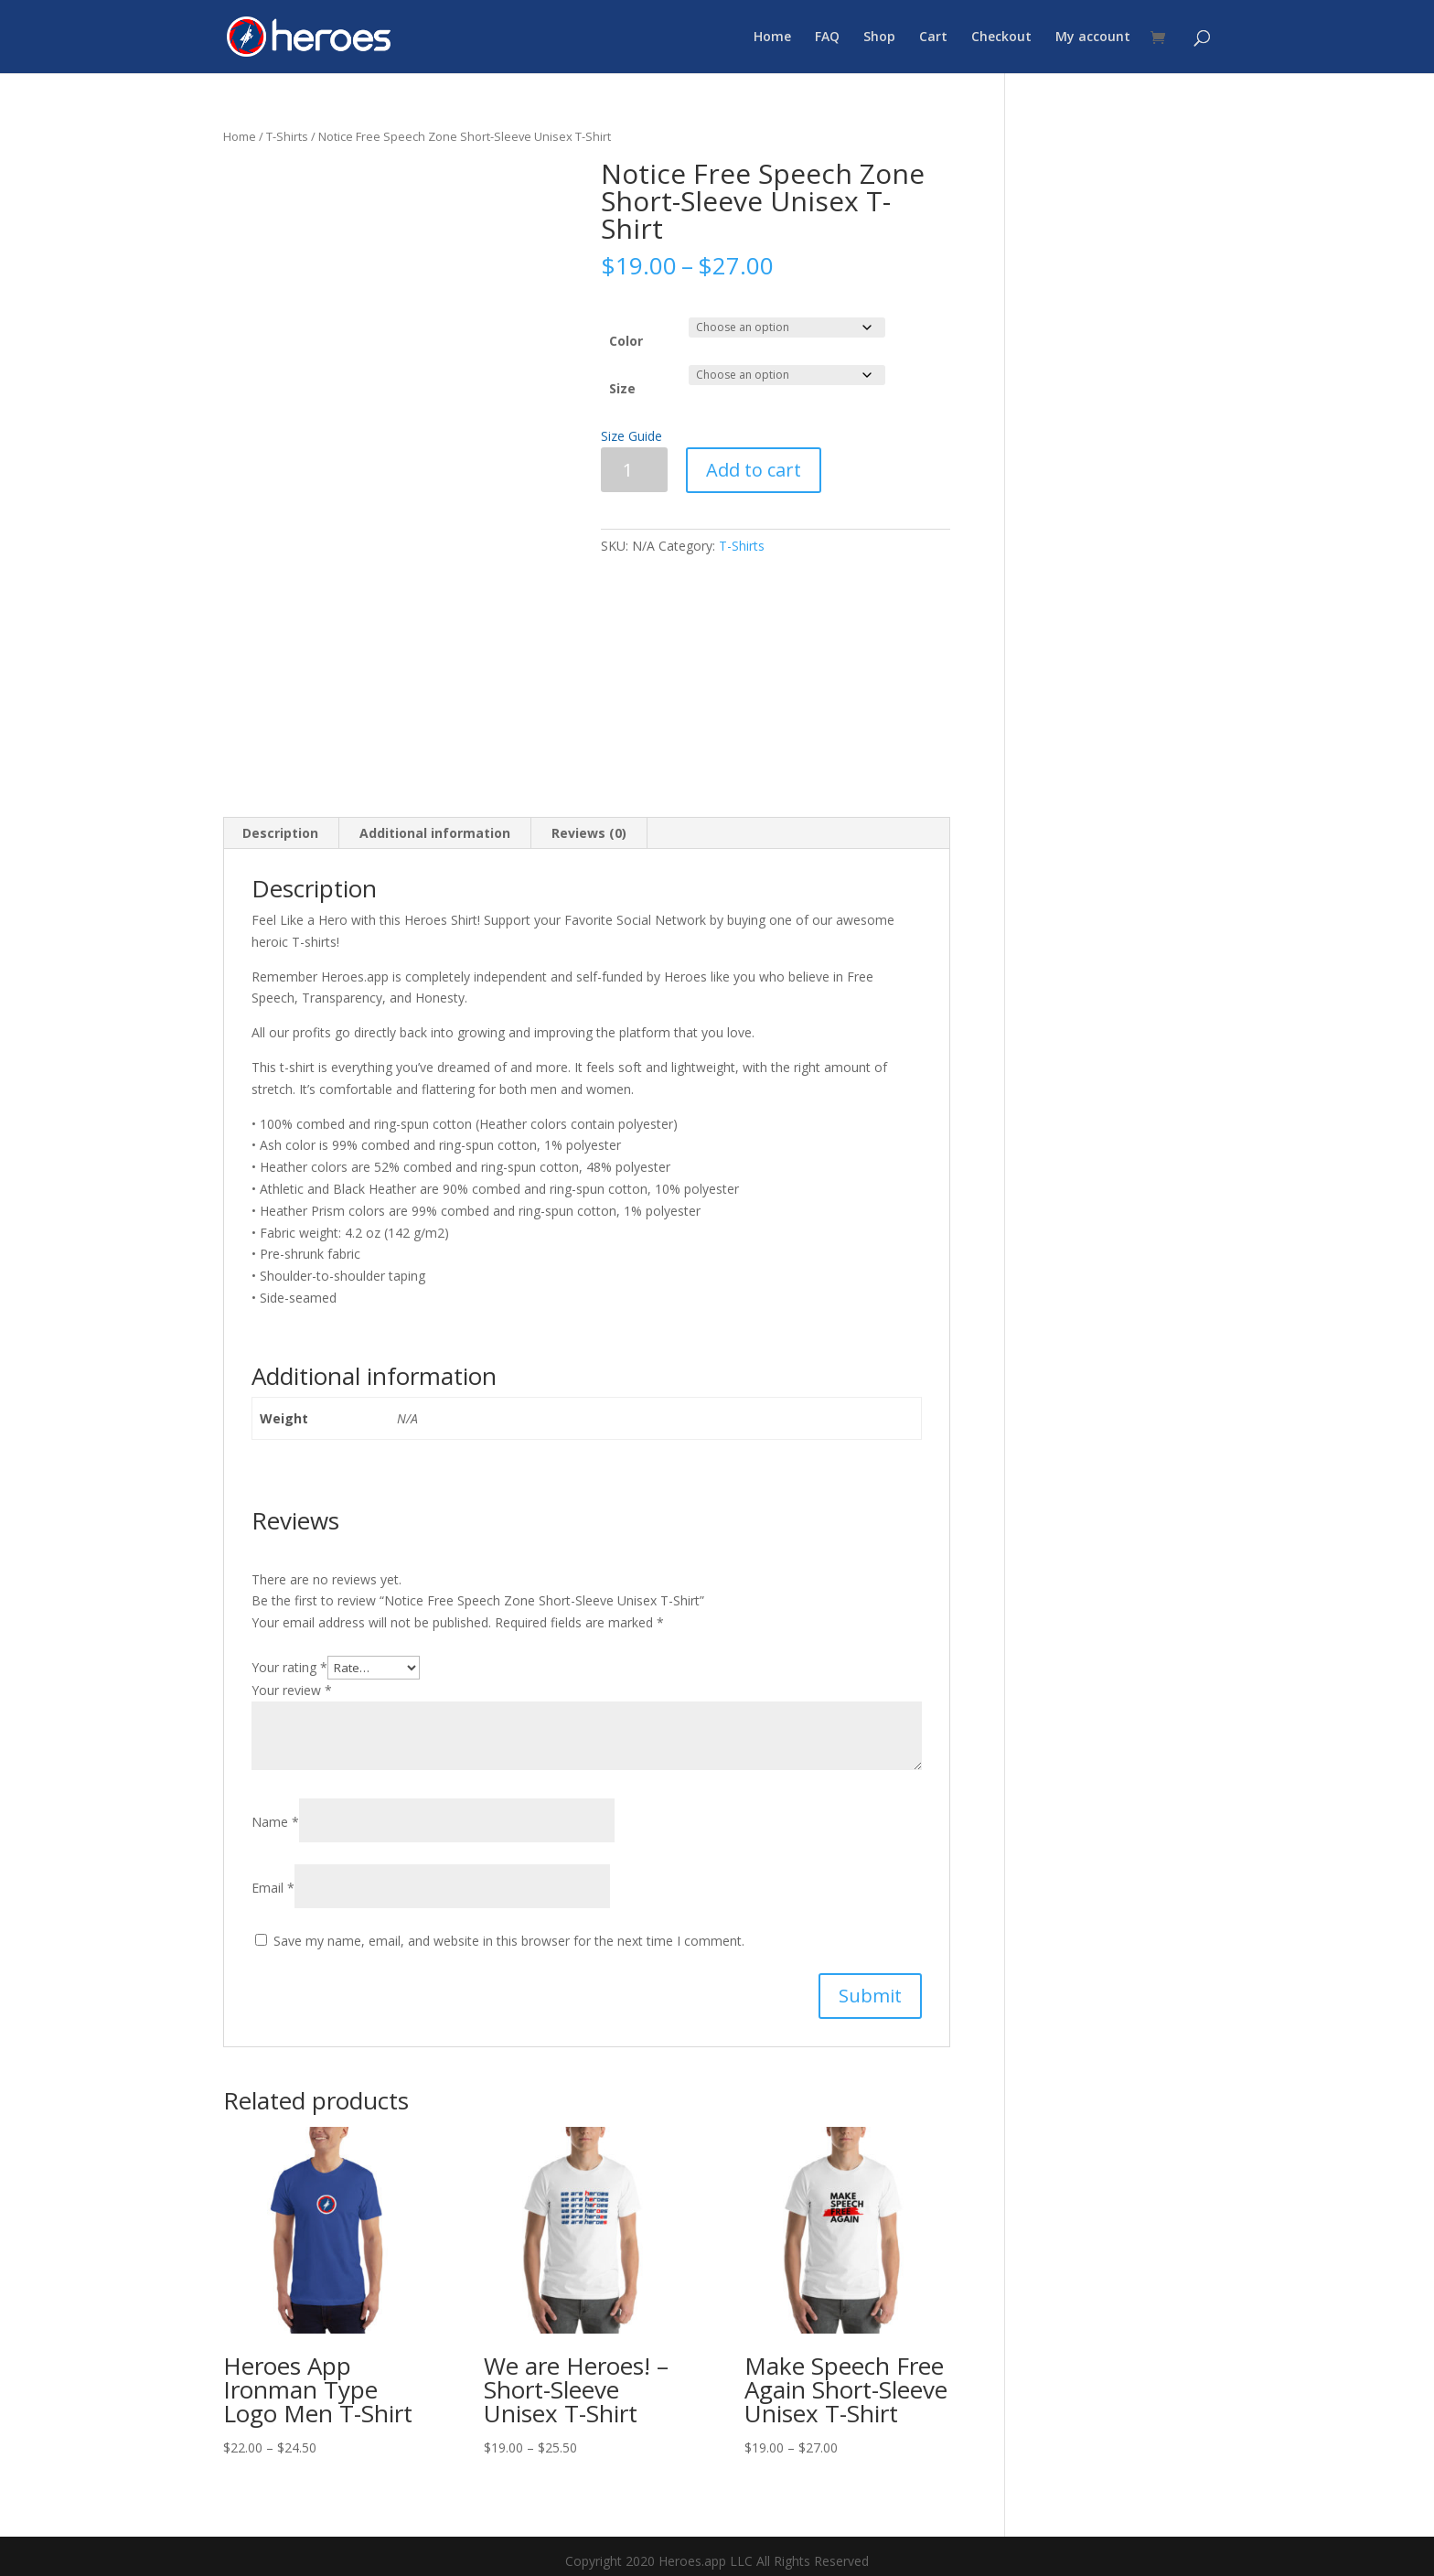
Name (275, 1821)
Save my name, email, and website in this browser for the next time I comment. (508, 1940)
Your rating (289, 1667)
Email (272, 1887)
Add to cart (753, 469)
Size (622, 388)
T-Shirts (287, 136)
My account (1092, 37)
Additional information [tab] (434, 833)
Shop (879, 37)
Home (772, 37)
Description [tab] (280, 833)
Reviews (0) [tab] (588, 833)
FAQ (827, 37)
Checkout (1001, 37)
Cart (933, 37)
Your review (291, 1690)
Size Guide (631, 436)
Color (626, 340)
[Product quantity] (634, 469)
